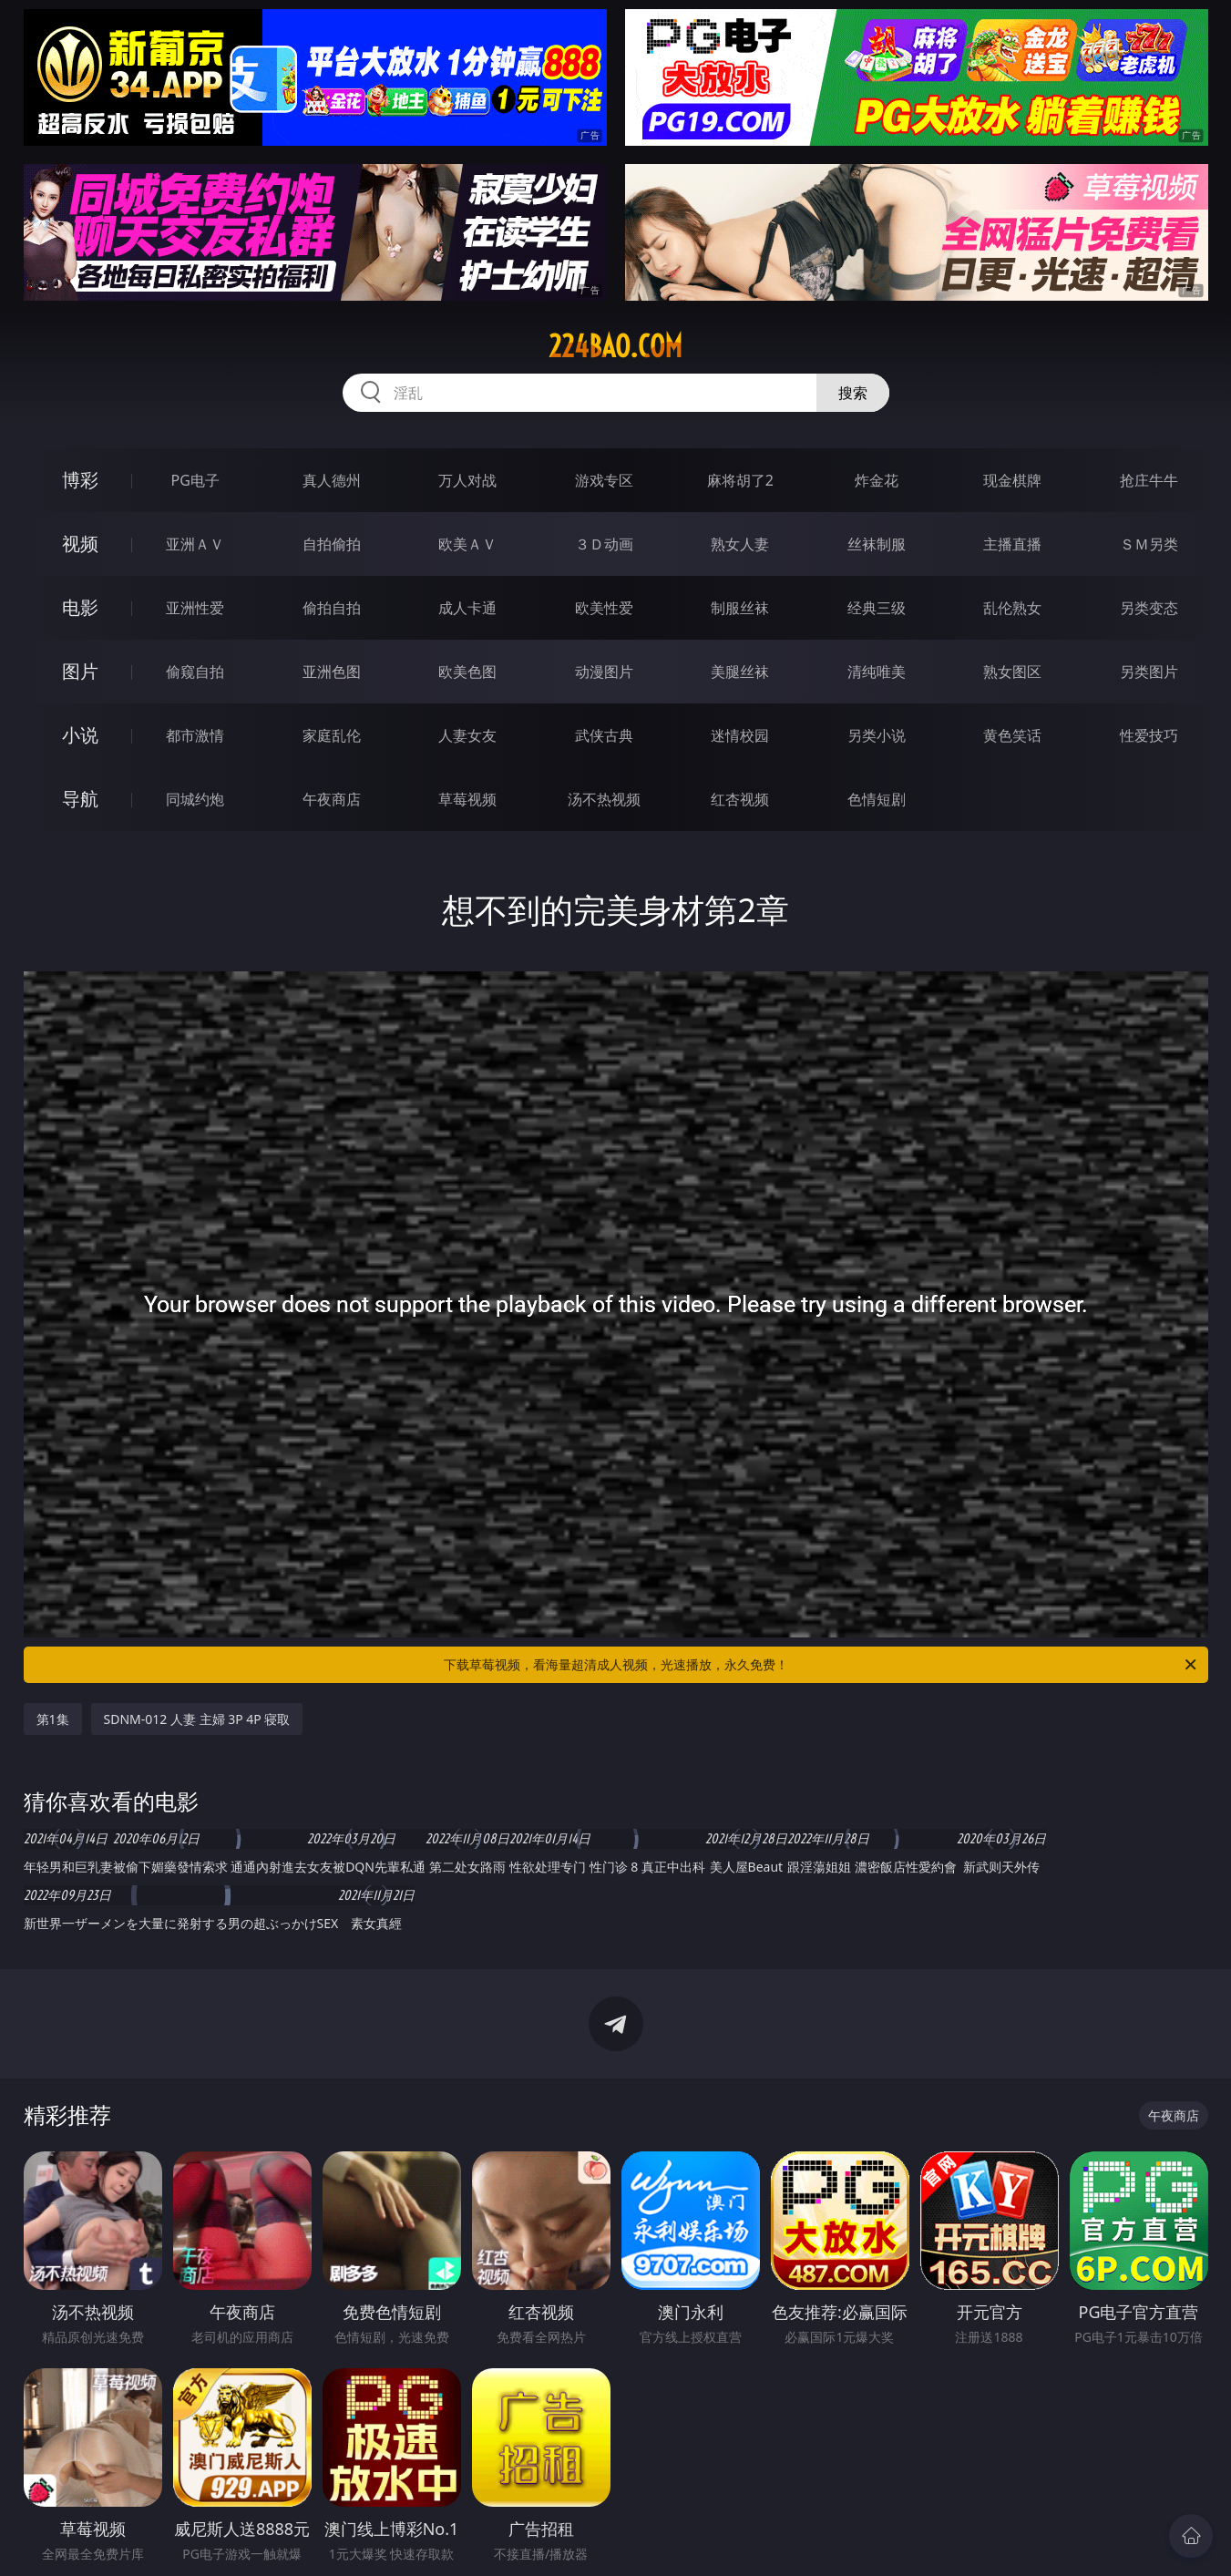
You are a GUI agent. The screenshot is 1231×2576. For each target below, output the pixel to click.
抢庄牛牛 (1149, 480)
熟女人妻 (740, 544)
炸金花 (876, 480)
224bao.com (615, 346)
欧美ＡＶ (467, 544)
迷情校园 (740, 735)
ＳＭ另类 (1149, 544)
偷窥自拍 (195, 672)
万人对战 (467, 480)
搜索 (852, 393)
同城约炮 (195, 799)
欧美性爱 (604, 608)
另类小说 (876, 735)
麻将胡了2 (740, 480)
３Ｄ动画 (604, 544)
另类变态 (1149, 608)
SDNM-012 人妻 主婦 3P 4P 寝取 (197, 1719)
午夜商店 (332, 799)
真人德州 (332, 480)
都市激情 (195, 735)
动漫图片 (604, 672)
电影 (80, 607)
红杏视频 (740, 799)
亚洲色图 (332, 672)
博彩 (80, 479)
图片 (80, 671)
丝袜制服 (876, 544)
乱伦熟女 (1012, 608)
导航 (80, 798)
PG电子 (195, 480)
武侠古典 (604, 735)
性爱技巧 (1149, 735)
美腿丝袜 (740, 672)
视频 (80, 543)
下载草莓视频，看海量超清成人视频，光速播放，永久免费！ (821, 1665)
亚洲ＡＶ (195, 544)
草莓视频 (467, 799)
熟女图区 (1012, 672)
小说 (80, 735)
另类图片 (1149, 672)
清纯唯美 (876, 672)
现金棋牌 (1012, 480)
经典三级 (876, 608)
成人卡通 (467, 608)
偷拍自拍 (332, 608)
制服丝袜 (740, 608)
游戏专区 (604, 480)
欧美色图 (467, 672)
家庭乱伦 (332, 735)
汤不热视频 (604, 799)
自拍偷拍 (332, 544)
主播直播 (1012, 544)
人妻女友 (467, 735)
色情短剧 (876, 799)
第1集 (52, 1719)
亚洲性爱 (195, 608)
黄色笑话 (1012, 735)
